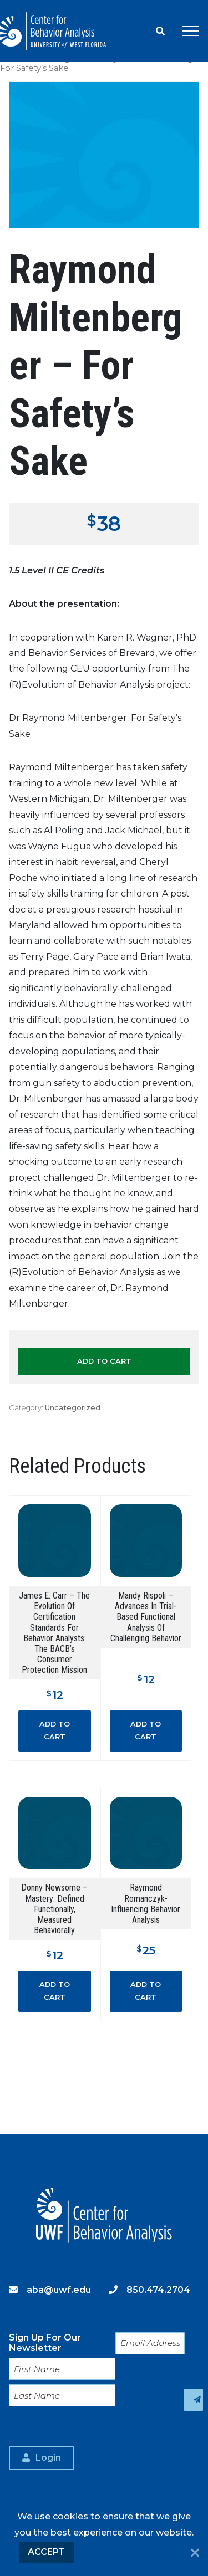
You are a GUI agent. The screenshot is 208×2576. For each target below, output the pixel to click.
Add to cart (104, 1361)
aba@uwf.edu (59, 2290)
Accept (46, 2552)
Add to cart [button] (54, 1730)
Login (48, 2457)
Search (160, 31)
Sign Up (193, 2400)
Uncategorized (72, 1408)
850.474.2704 (158, 2290)
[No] (195, 2554)
